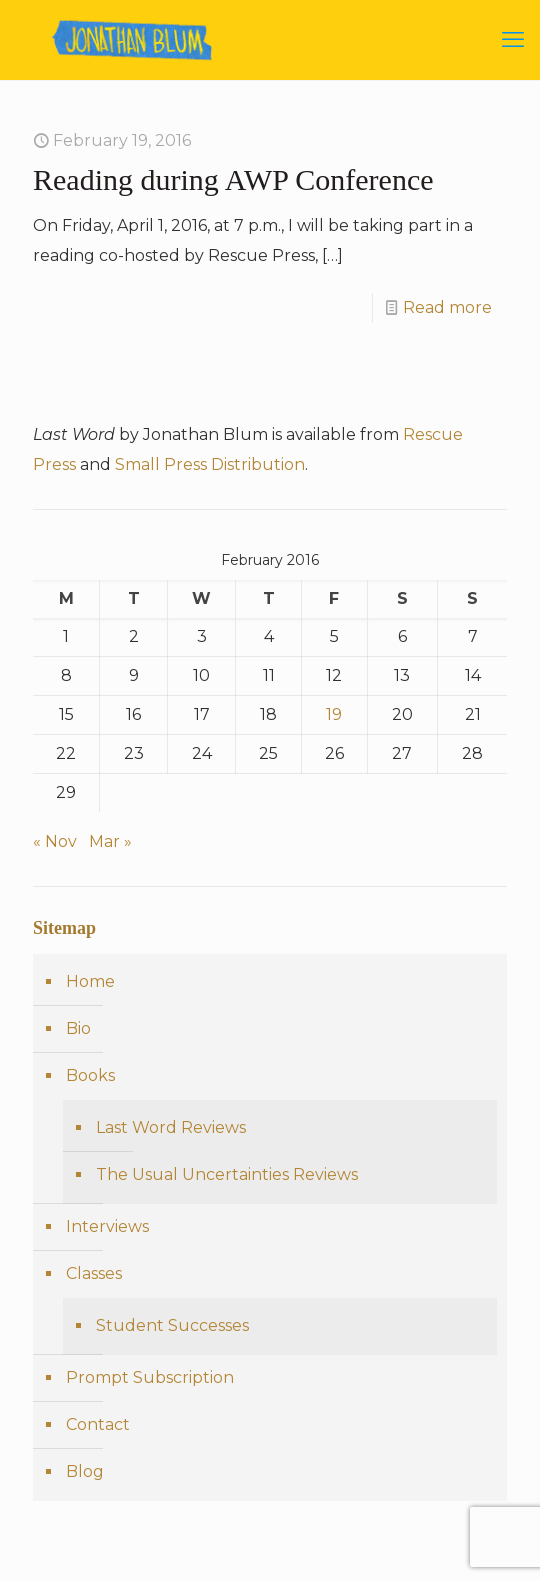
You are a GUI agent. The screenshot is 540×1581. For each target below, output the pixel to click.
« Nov (55, 841)
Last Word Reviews (171, 1127)
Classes (94, 1273)
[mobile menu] (513, 40)
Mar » (110, 841)
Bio (78, 1028)
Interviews (107, 1226)
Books (90, 1075)
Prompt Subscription (150, 1377)
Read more (447, 307)
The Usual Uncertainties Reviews (227, 1174)
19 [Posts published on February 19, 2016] (334, 714)
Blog (85, 1471)
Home (90, 981)
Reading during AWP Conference (233, 179)
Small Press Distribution (210, 464)
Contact (98, 1424)
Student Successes (172, 1325)
